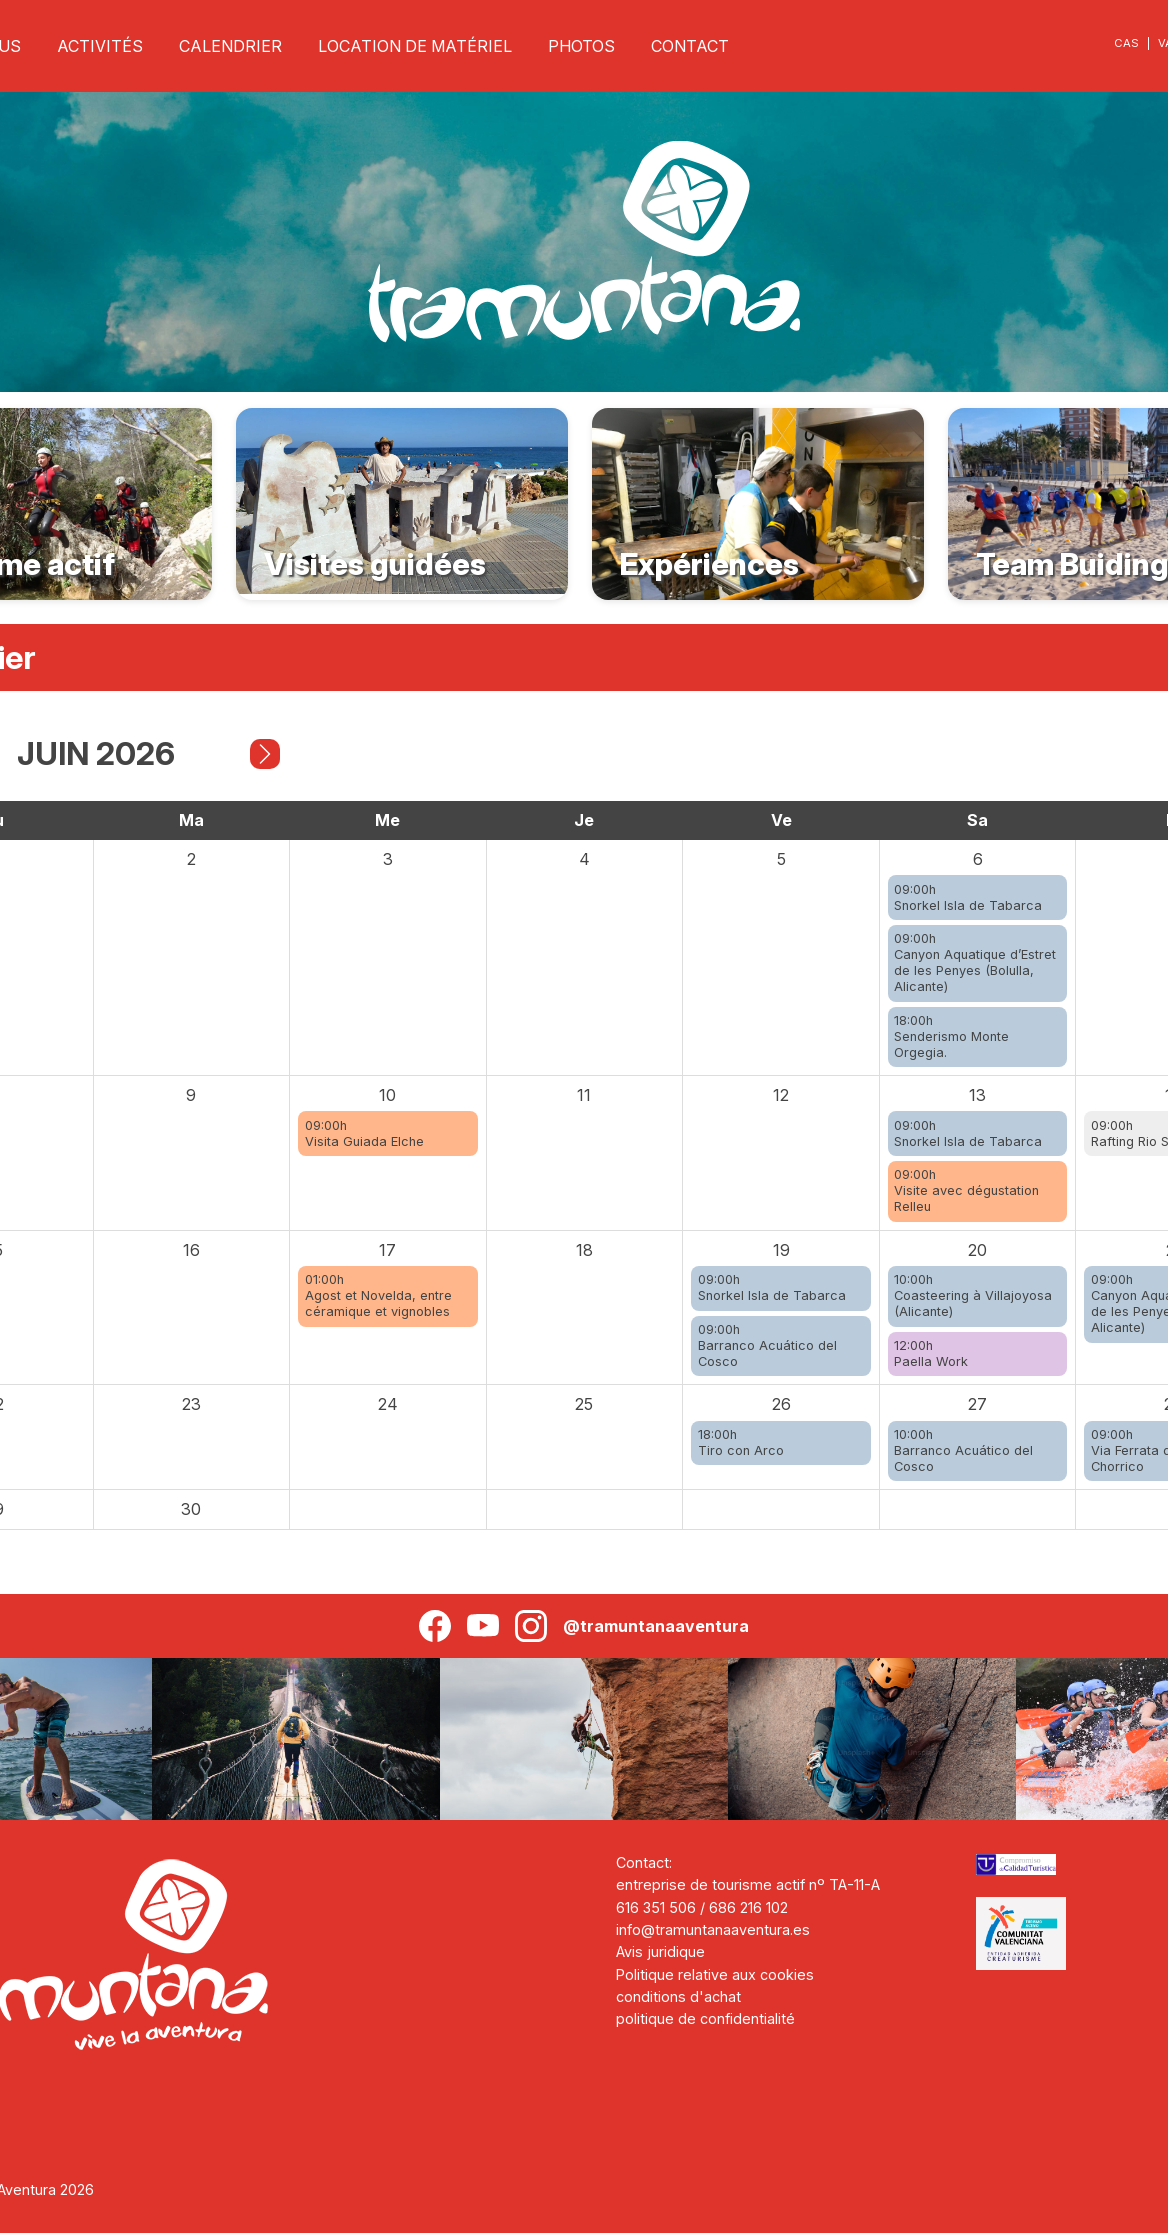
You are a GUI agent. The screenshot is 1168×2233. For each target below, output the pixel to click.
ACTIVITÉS (100, 46)
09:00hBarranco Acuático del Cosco (767, 1345)
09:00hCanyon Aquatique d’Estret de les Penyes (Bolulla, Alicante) (975, 962)
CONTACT (690, 46)
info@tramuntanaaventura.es (713, 1929)
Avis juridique (660, 1951)
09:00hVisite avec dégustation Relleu (966, 1190)
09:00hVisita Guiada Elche (364, 1133)
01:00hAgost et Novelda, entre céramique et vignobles (378, 1295)
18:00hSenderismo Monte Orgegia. (951, 1036)
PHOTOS (581, 46)
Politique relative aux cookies (715, 1974)
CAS (1126, 43)
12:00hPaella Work (931, 1353)
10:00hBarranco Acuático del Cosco (963, 1450)
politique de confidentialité (705, 2018)
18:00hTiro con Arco (741, 1442)
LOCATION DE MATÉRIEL (415, 46)
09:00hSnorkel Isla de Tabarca (968, 897)
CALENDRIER (230, 46)
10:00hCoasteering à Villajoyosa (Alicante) (973, 1295)
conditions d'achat (678, 1996)
